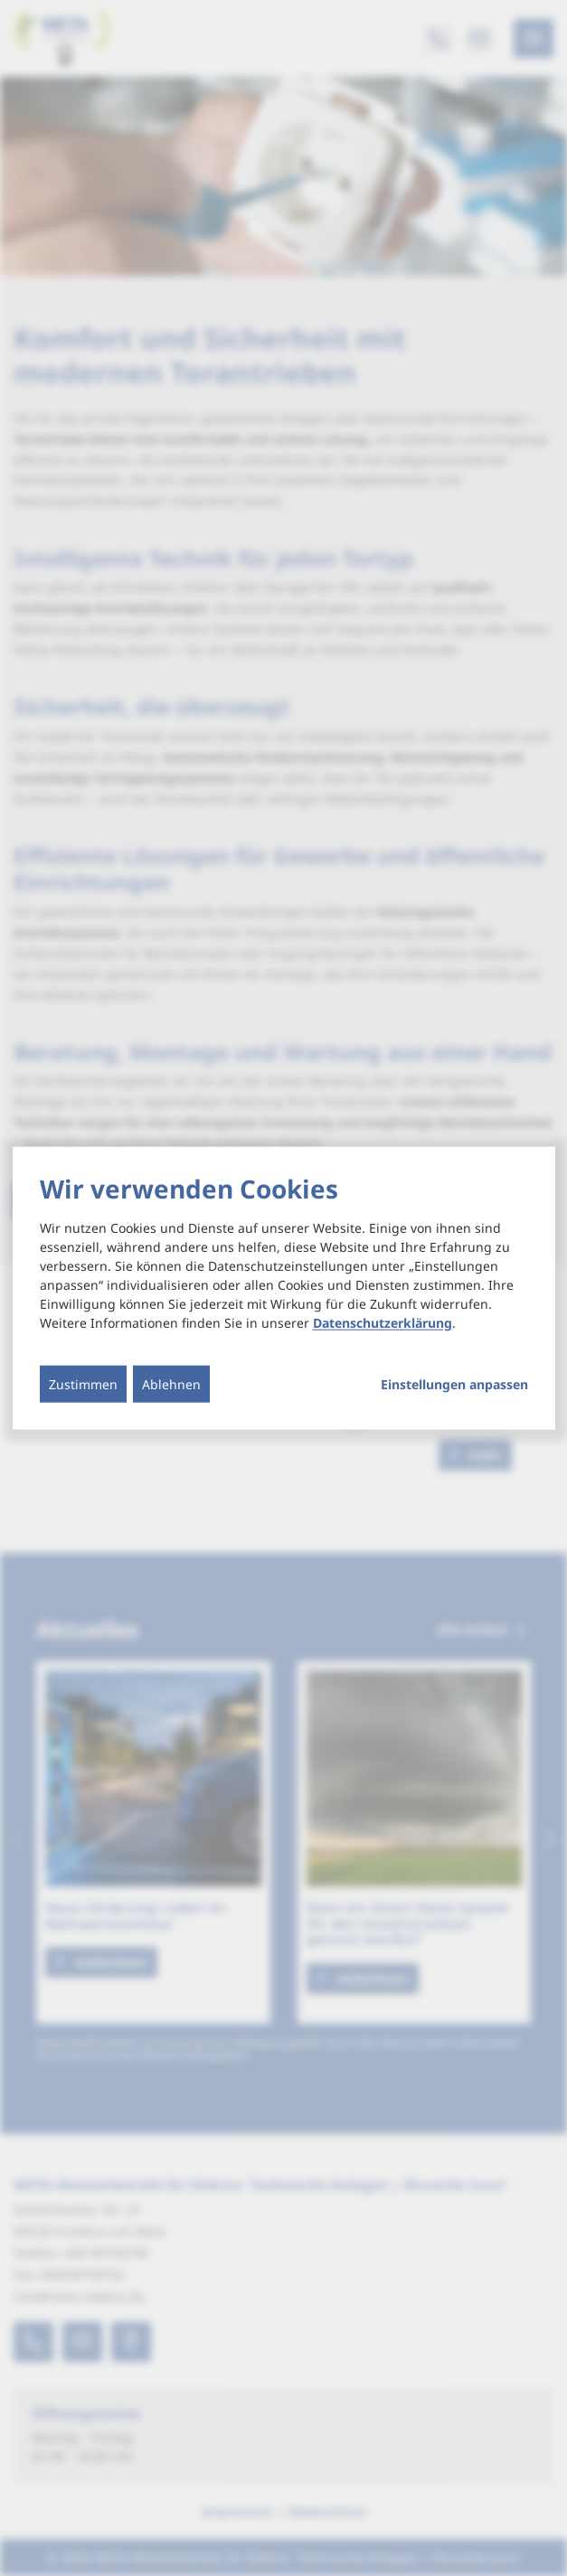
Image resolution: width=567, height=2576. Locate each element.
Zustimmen (83, 1383)
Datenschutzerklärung (382, 1321)
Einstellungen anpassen (454, 1384)
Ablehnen (171, 1383)
